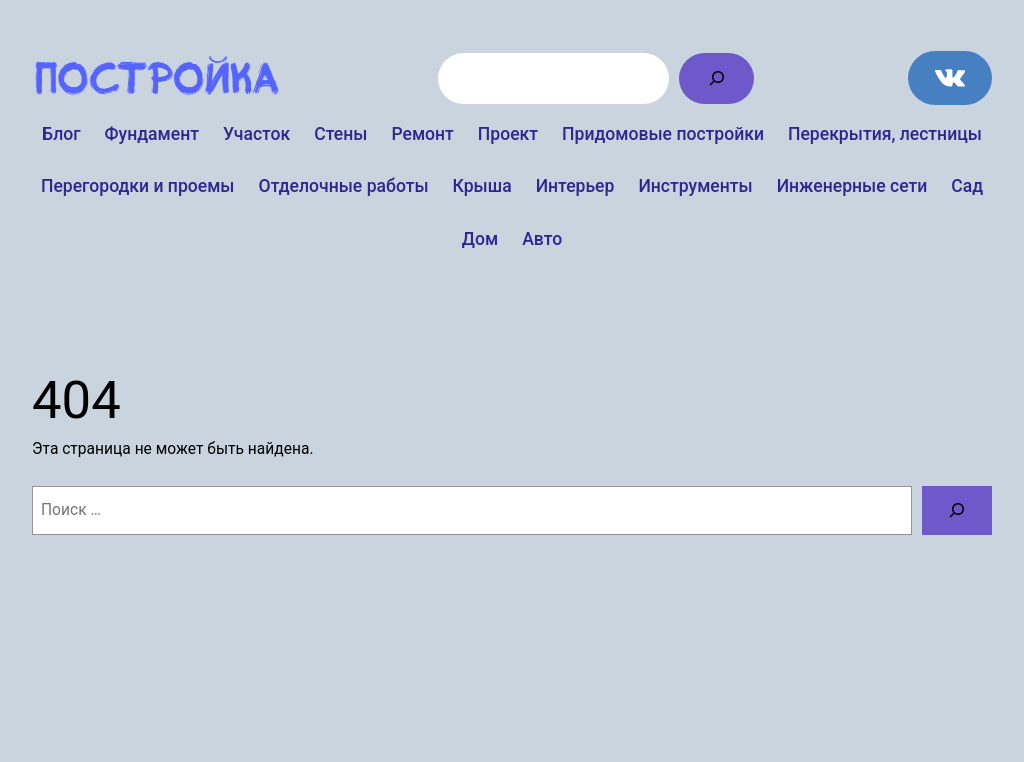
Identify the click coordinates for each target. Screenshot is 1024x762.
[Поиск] (716, 78)
